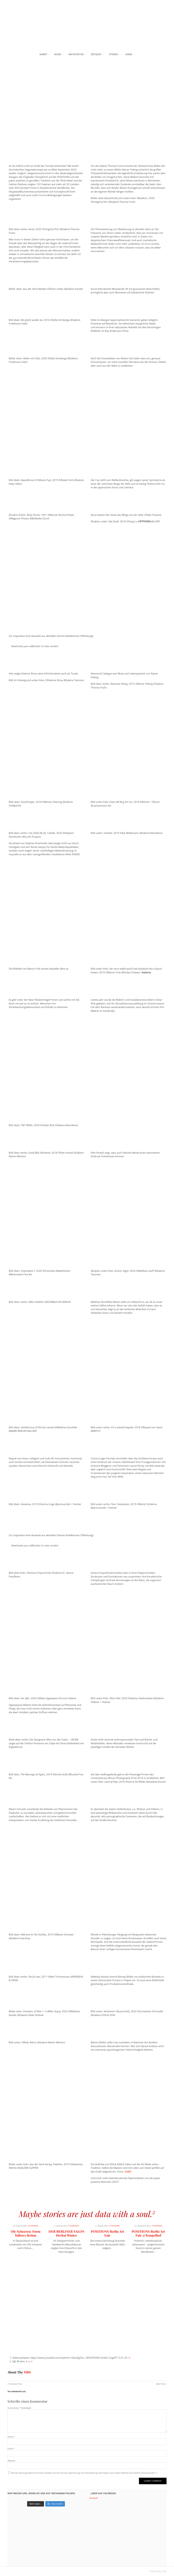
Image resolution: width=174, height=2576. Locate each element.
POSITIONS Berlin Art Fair (107, 2233)
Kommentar (14, 2407)
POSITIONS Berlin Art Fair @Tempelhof (148, 2233)
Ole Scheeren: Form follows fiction (25, 2233)
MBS (27, 2372)
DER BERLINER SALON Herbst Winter (66, 2233)
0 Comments (33, 2226)
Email (10, 2448)
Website (11, 2460)
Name (11, 2436)
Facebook (93, 2498)
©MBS (127, 2171)
